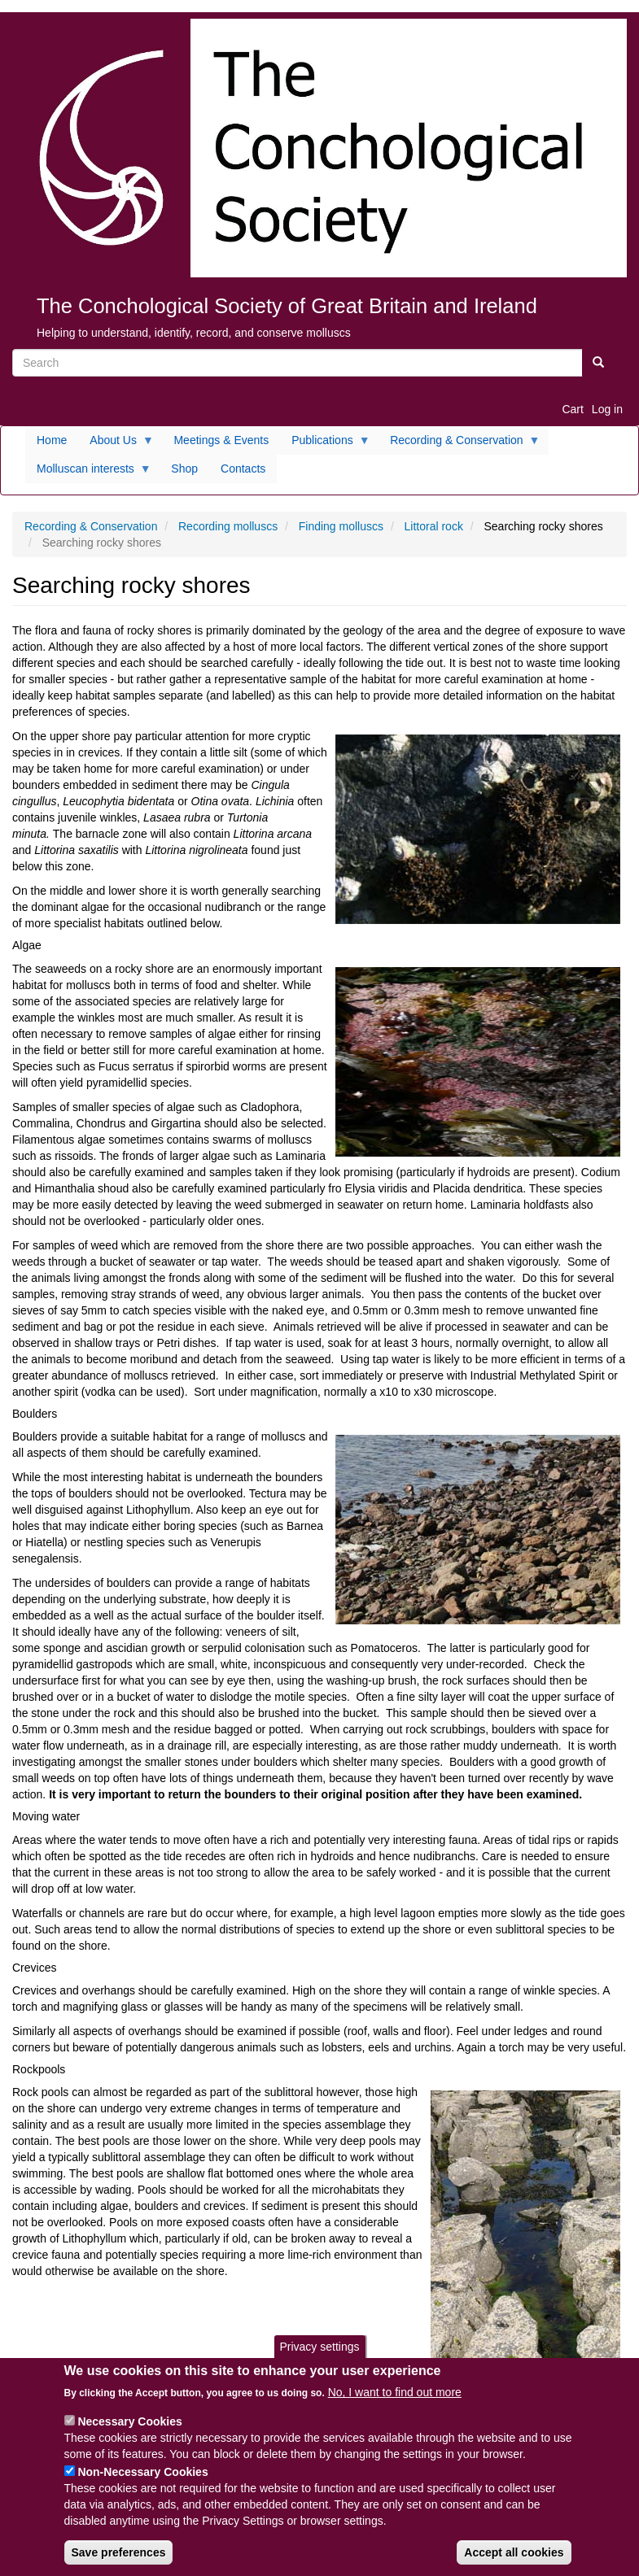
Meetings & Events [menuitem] (221, 440)
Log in (607, 409)
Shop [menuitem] (184, 468)
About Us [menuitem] (116, 444)
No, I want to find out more (395, 2407)
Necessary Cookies (129, 2436)
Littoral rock (434, 526)
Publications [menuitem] (325, 444)
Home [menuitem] (52, 440)
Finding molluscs (341, 526)
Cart (572, 409)
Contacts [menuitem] (243, 468)
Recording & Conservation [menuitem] (459, 444)
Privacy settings (319, 2362)
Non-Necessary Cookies (142, 2487)
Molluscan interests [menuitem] (88, 472)
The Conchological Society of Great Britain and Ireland (287, 305)
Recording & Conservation (90, 526)
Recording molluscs (228, 526)
